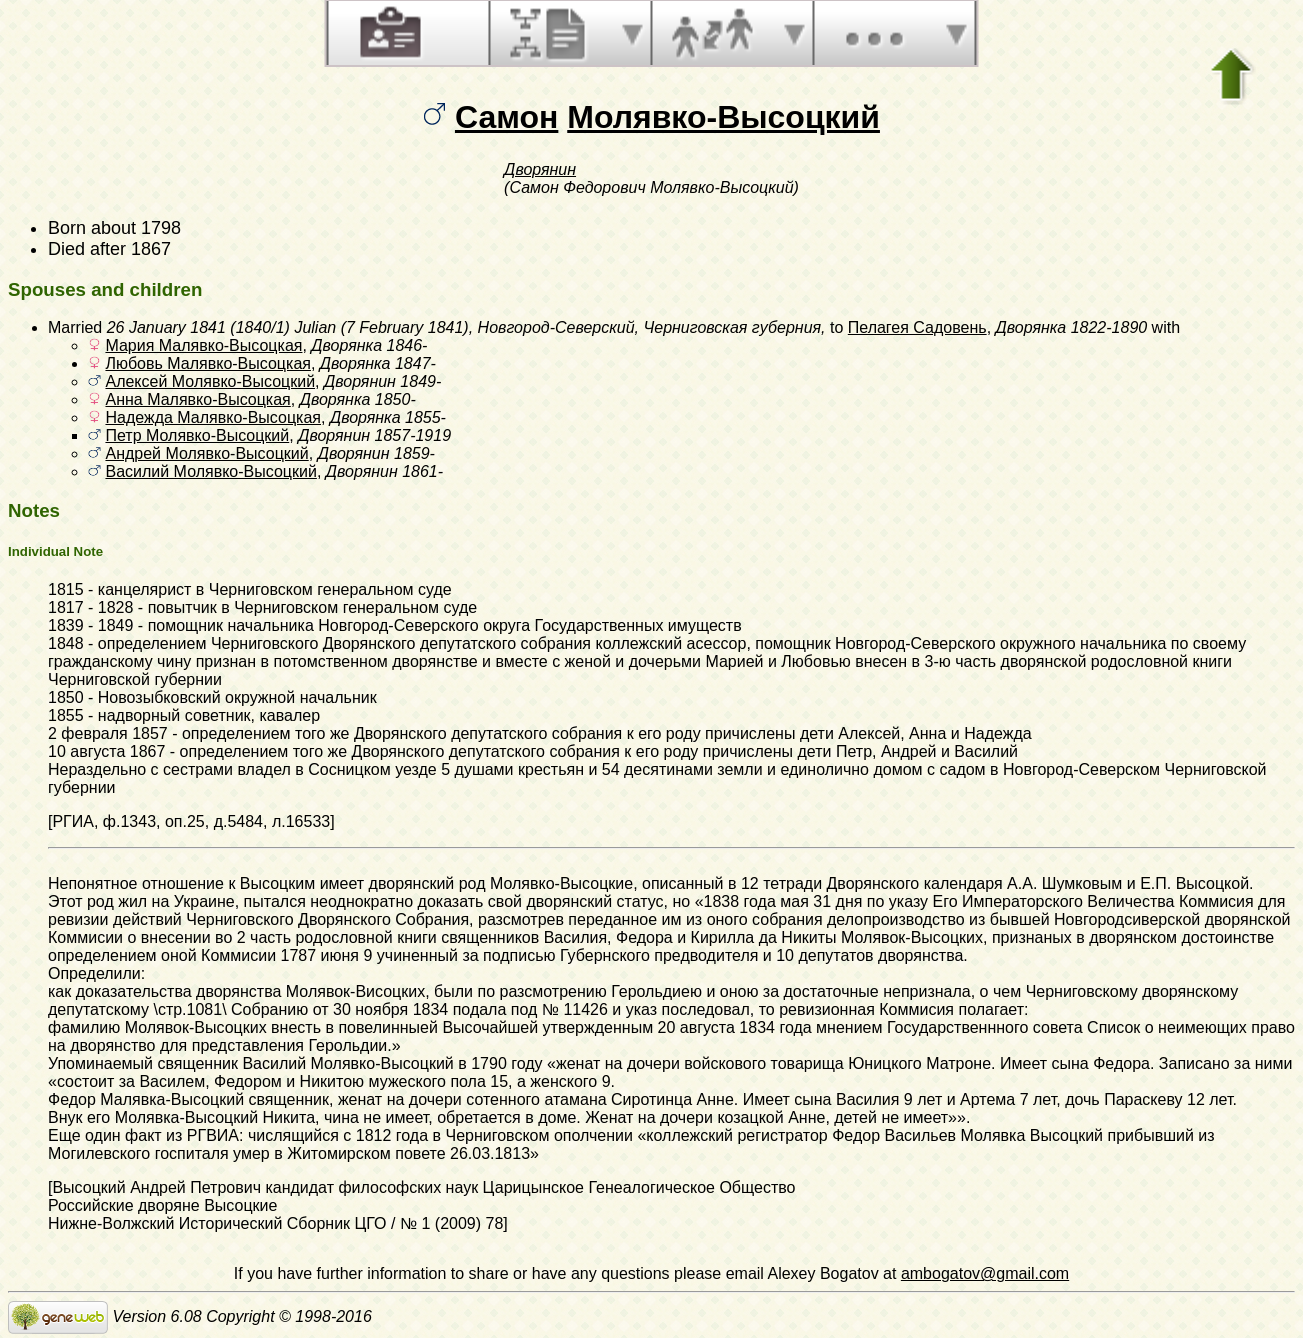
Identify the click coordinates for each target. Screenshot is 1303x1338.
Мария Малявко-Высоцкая (203, 345)
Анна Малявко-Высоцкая (197, 399)
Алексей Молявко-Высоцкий (210, 381)
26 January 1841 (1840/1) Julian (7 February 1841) (288, 327)
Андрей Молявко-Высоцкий (206, 453)
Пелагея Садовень (917, 327)
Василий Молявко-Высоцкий (210, 471)
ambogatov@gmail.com (985, 1273)
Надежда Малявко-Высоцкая (213, 417)
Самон (506, 117)
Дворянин (540, 169)
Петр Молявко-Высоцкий (197, 435)
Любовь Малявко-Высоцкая (207, 363)
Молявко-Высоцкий (723, 117)
